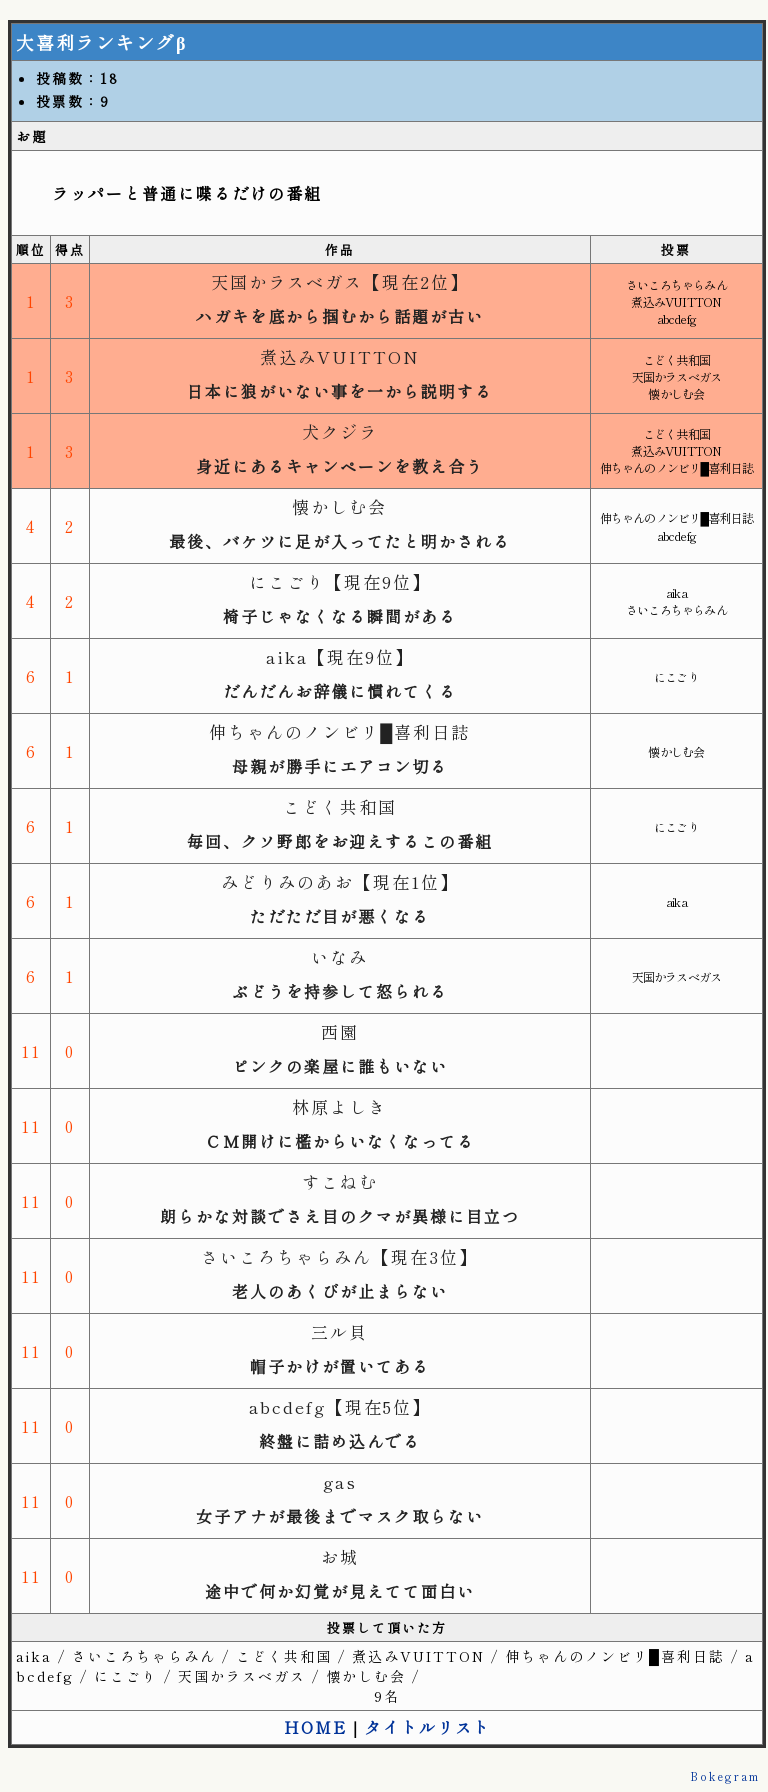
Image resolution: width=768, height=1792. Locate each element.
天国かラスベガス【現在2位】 (340, 281)
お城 (340, 1556)
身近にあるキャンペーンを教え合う (340, 466)
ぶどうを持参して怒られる (340, 991)
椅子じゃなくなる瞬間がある (340, 616)
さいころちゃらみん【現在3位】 (339, 1256)
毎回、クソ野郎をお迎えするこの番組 (340, 841)
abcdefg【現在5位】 (340, 1406)
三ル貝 (339, 1331)
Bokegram (725, 1776)
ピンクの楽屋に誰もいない (340, 1066)
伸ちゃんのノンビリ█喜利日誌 (339, 731)
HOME (315, 1727)
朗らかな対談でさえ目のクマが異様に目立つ (340, 1216)
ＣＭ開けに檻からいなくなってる (340, 1141)
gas (340, 1481)
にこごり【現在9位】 (340, 581)
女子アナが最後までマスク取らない (340, 1516)
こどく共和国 (340, 806)
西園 (340, 1031)
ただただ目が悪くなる (340, 916)
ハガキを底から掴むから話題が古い (340, 316)
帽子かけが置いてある (340, 1366)
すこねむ (340, 1181)
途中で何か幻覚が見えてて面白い (340, 1591)
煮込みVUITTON (340, 356)
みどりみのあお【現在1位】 (340, 881)
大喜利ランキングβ (101, 42)
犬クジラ (340, 431)
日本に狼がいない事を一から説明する (340, 391)
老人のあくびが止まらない (340, 1291)
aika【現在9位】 (340, 656)
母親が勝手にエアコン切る (340, 766)
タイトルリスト (428, 1727)
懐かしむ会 (339, 506)
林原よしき (339, 1106)
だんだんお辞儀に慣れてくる (340, 691)
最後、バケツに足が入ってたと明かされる (340, 541)
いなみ (339, 956)
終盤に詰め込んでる (340, 1441)
